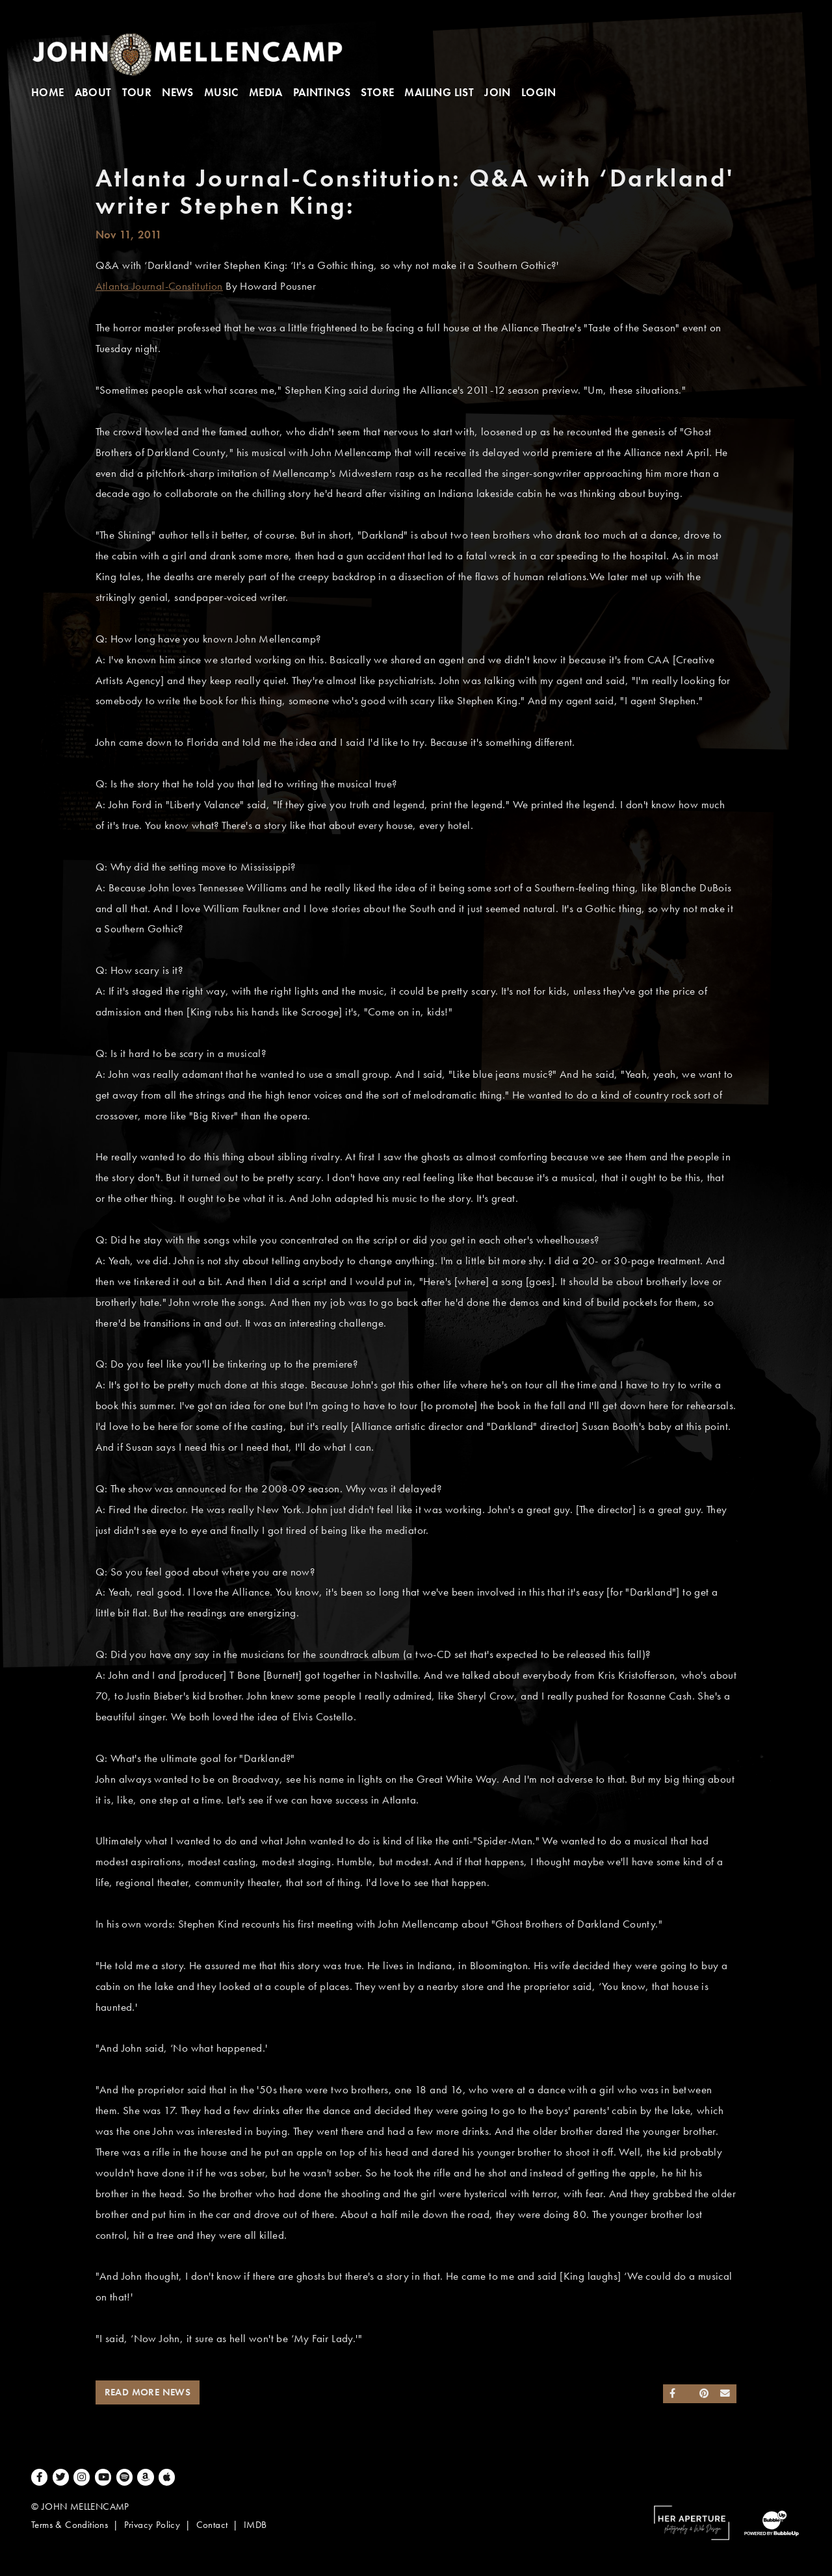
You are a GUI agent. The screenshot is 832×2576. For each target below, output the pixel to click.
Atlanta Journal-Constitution (159, 286)
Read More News (148, 2392)
